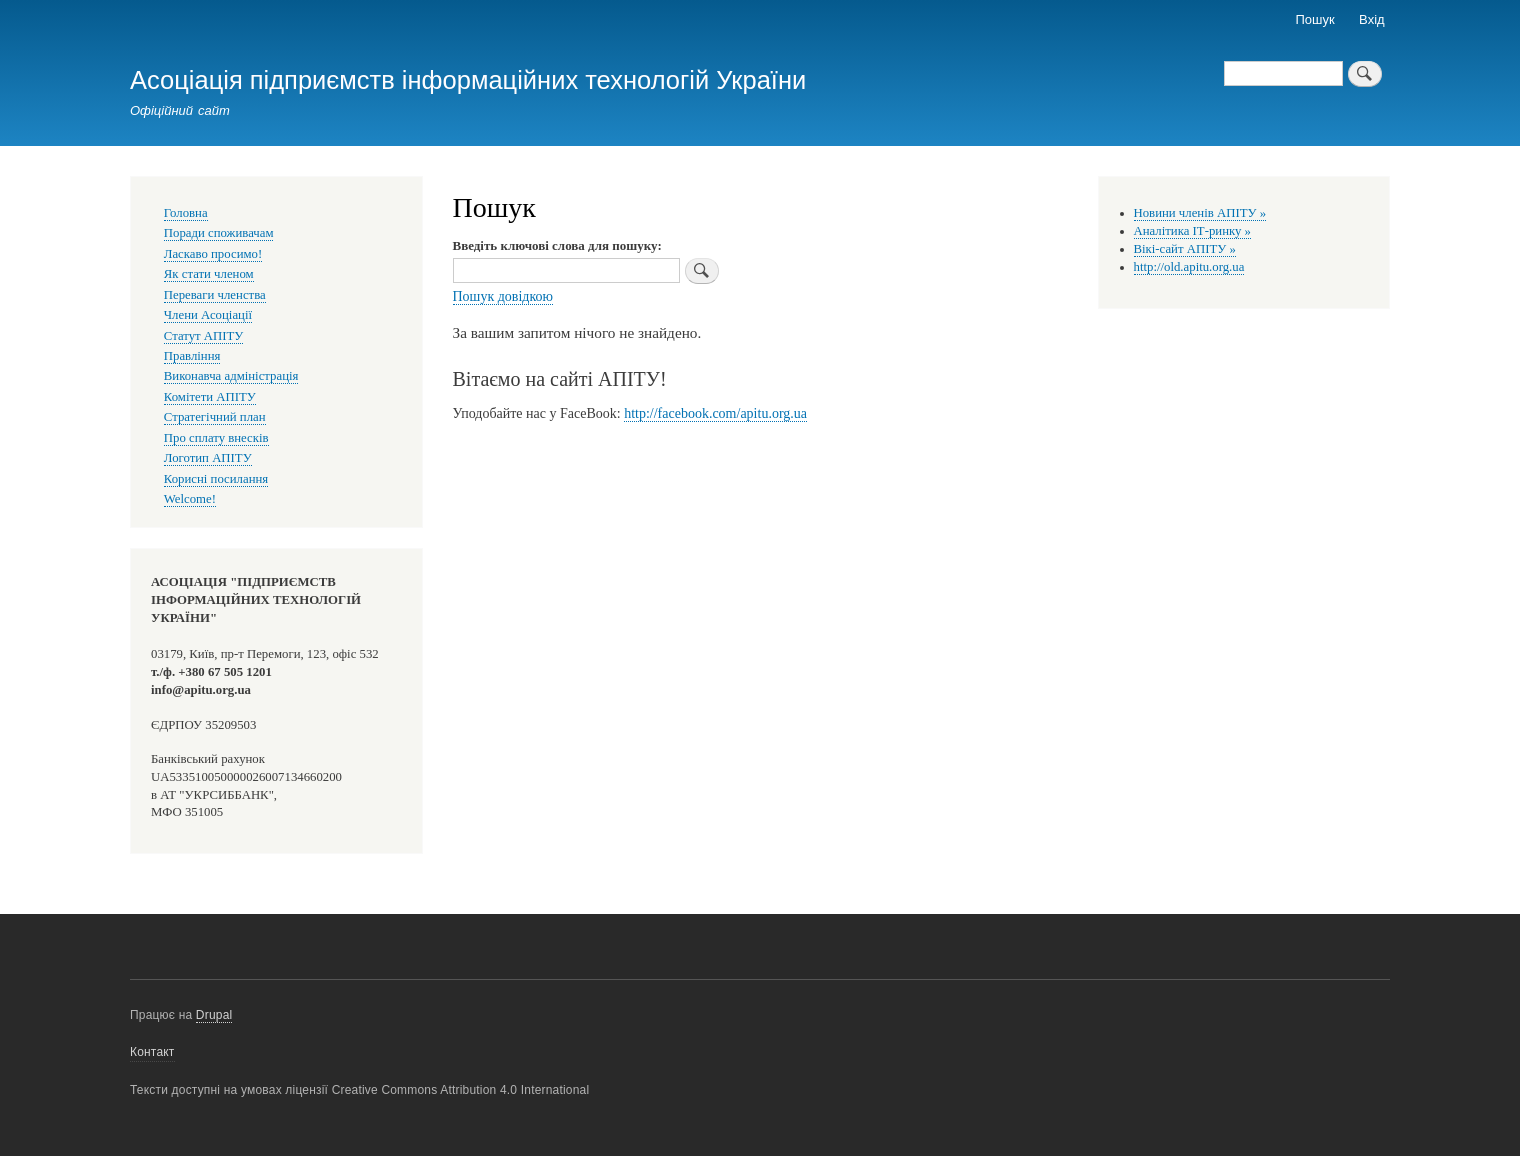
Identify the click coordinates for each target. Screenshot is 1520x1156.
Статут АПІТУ (204, 336)
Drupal (214, 1015)
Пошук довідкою (503, 296)
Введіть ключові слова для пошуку (555, 245)
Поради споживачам (219, 233)
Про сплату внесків (216, 438)
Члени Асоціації (208, 315)
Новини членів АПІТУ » (1200, 213)
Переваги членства (215, 295)
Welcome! (190, 499)
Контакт (152, 1052)
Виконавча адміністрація (231, 376)
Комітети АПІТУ (210, 397)
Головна (186, 213)
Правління (192, 356)
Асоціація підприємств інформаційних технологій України (468, 80)
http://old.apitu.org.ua (1189, 267)
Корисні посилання (216, 479)
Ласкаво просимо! (213, 254)
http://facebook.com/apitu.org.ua (715, 413)
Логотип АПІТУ (208, 458)
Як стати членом (209, 274)
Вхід (1372, 19)
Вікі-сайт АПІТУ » (1185, 249)
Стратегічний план (215, 417)
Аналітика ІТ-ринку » (1193, 231)
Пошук (1315, 19)
